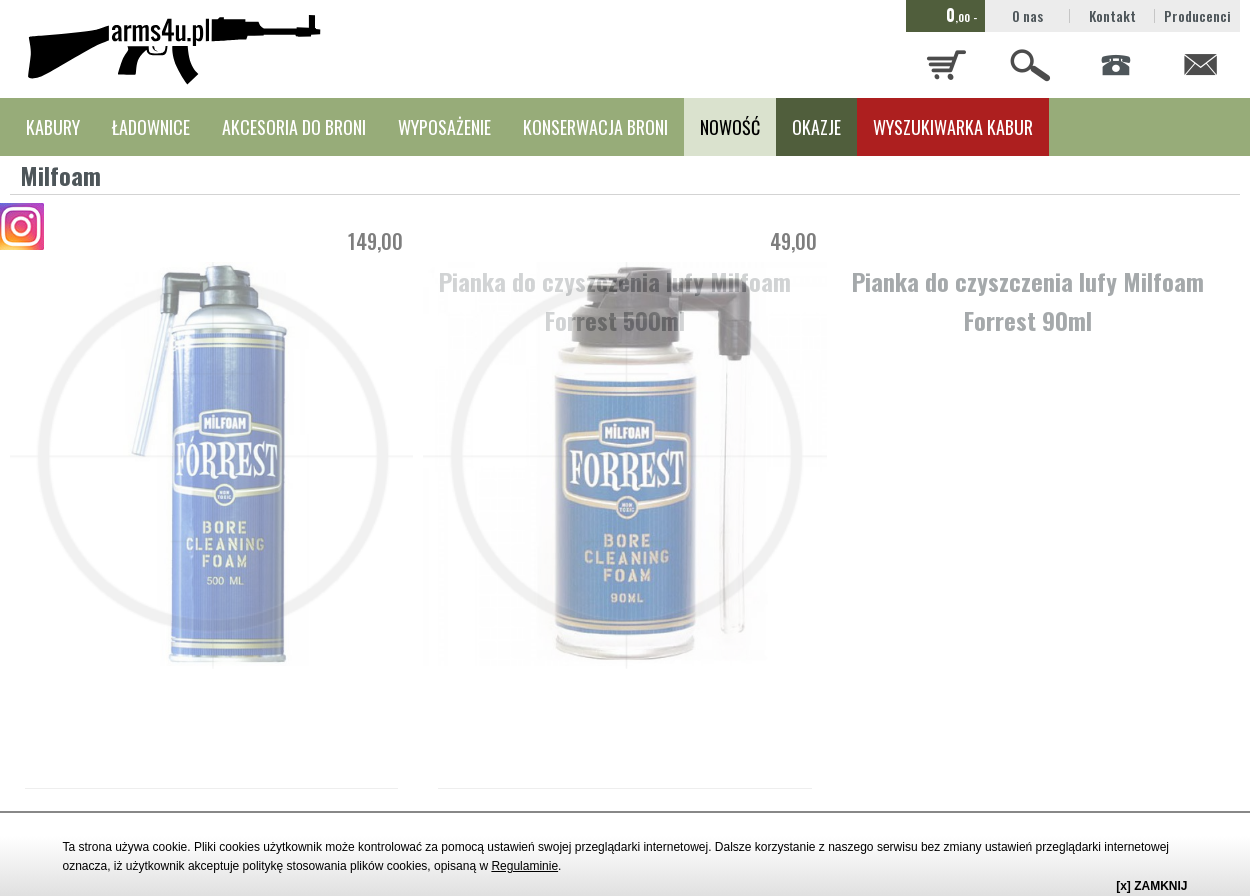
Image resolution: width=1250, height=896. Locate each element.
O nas (1027, 15)
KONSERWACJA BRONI (595, 127)
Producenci (1197, 15)
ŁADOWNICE (151, 127)
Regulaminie (524, 866)
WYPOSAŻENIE (444, 127)
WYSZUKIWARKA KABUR (953, 127)
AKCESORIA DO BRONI (294, 127)
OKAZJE (816, 127)
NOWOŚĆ (730, 127)
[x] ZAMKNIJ (1151, 886)
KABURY (53, 127)
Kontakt (1112, 15)
